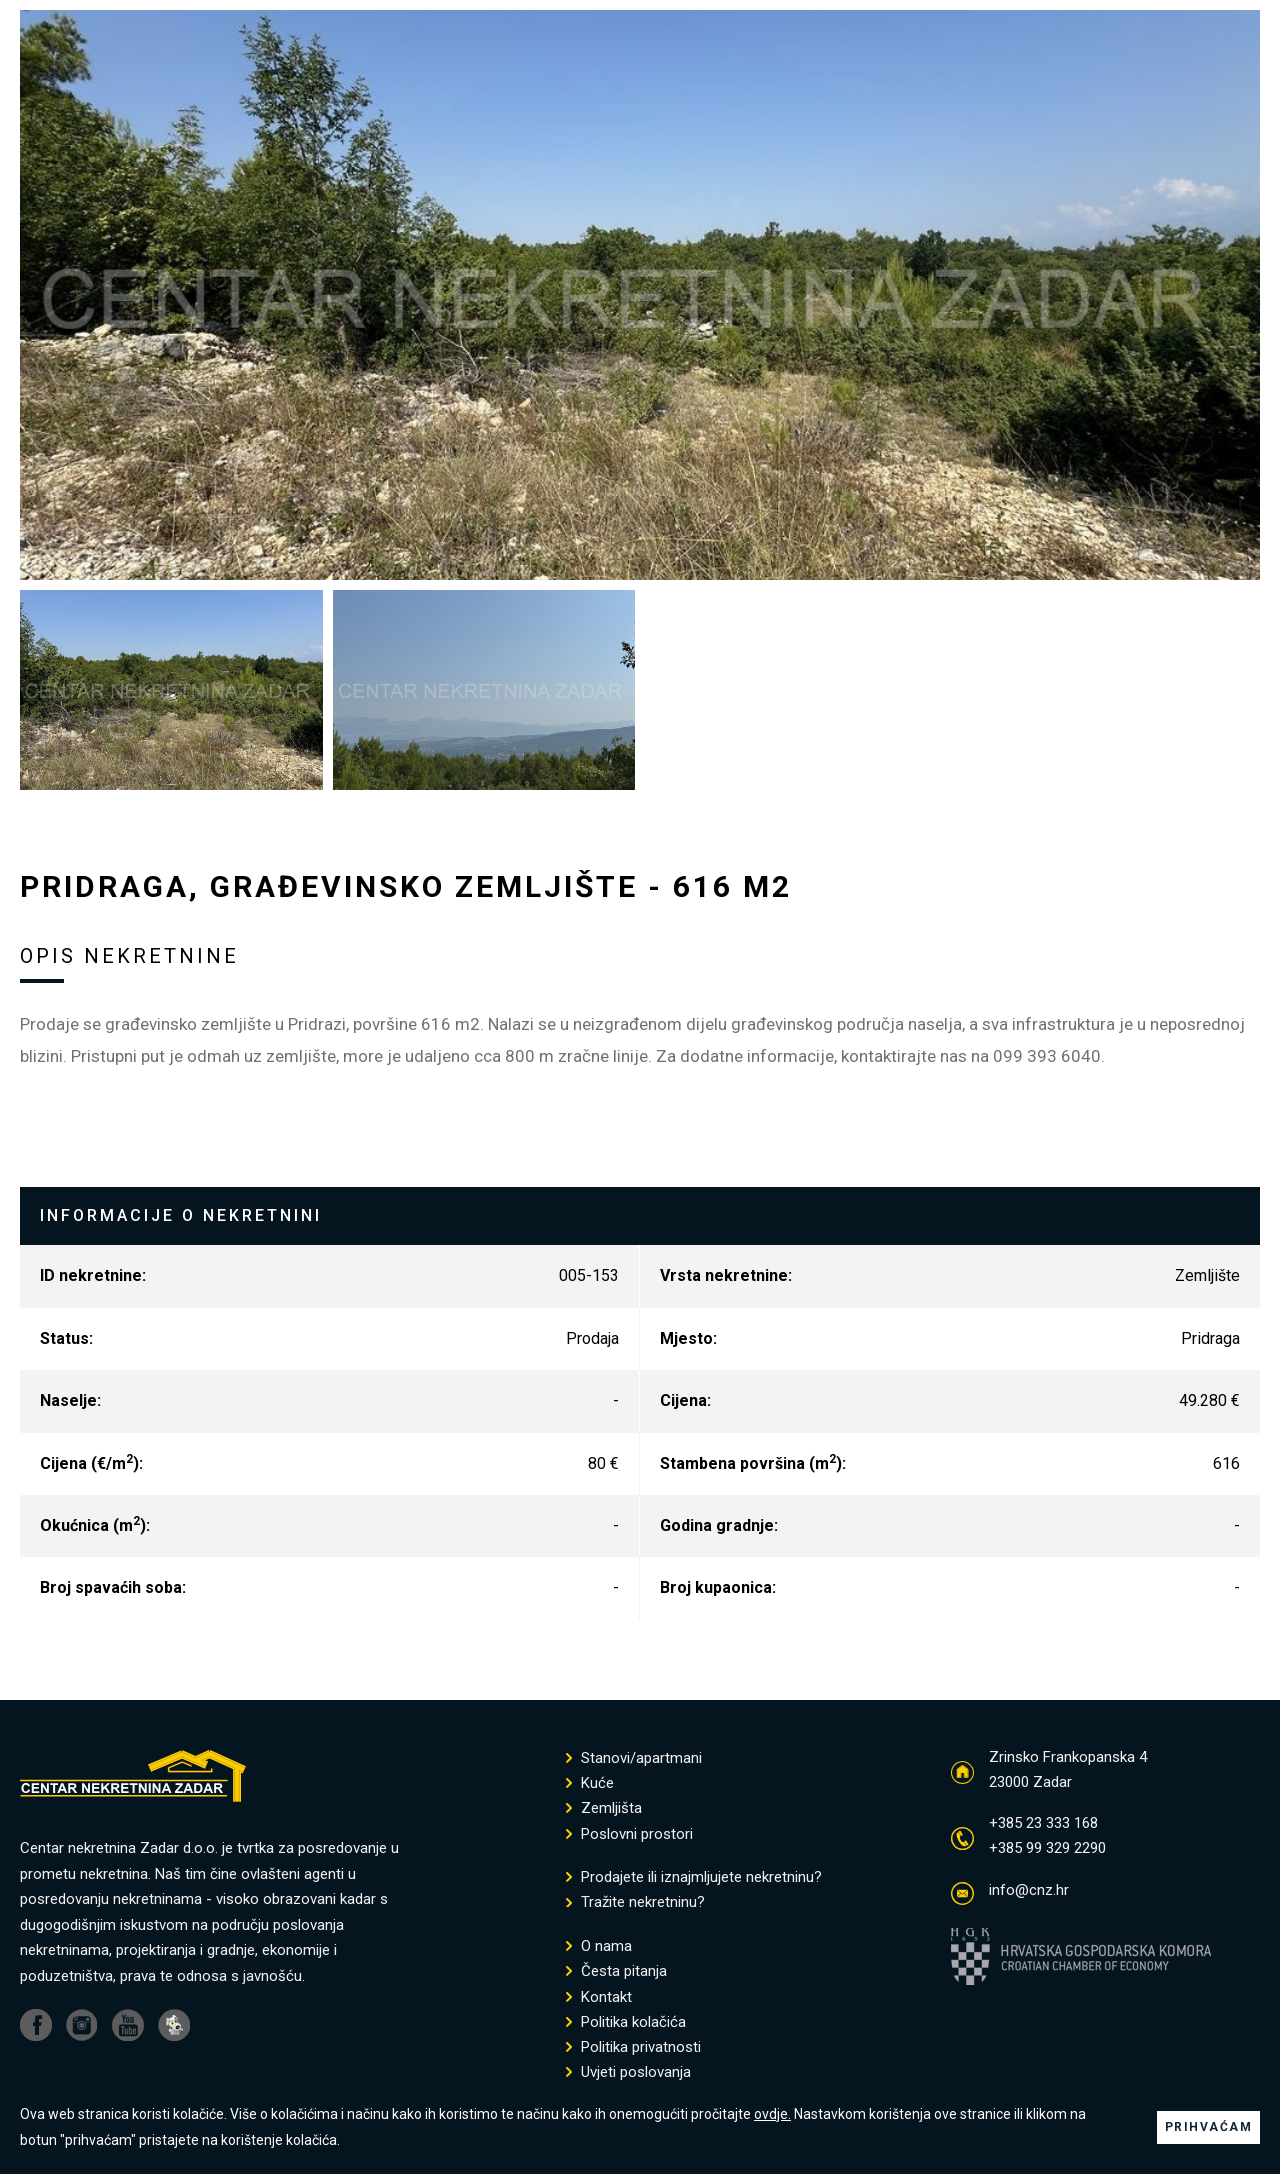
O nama (599, 1946)
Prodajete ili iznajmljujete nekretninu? (694, 1877)
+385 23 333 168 (1043, 1823)
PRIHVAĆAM (1209, 2127)
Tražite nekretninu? (635, 1902)
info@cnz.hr (1029, 1890)
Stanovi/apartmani (634, 1758)
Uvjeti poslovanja (628, 2072)
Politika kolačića (626, 2022)
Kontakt (599, 1997)
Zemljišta (604, 1808)
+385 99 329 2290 (1047, 1848)
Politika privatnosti (633, 2047)
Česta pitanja (616, 1971)
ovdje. (772, 2114)
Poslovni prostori (629, 1834)
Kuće (590, 1783)
